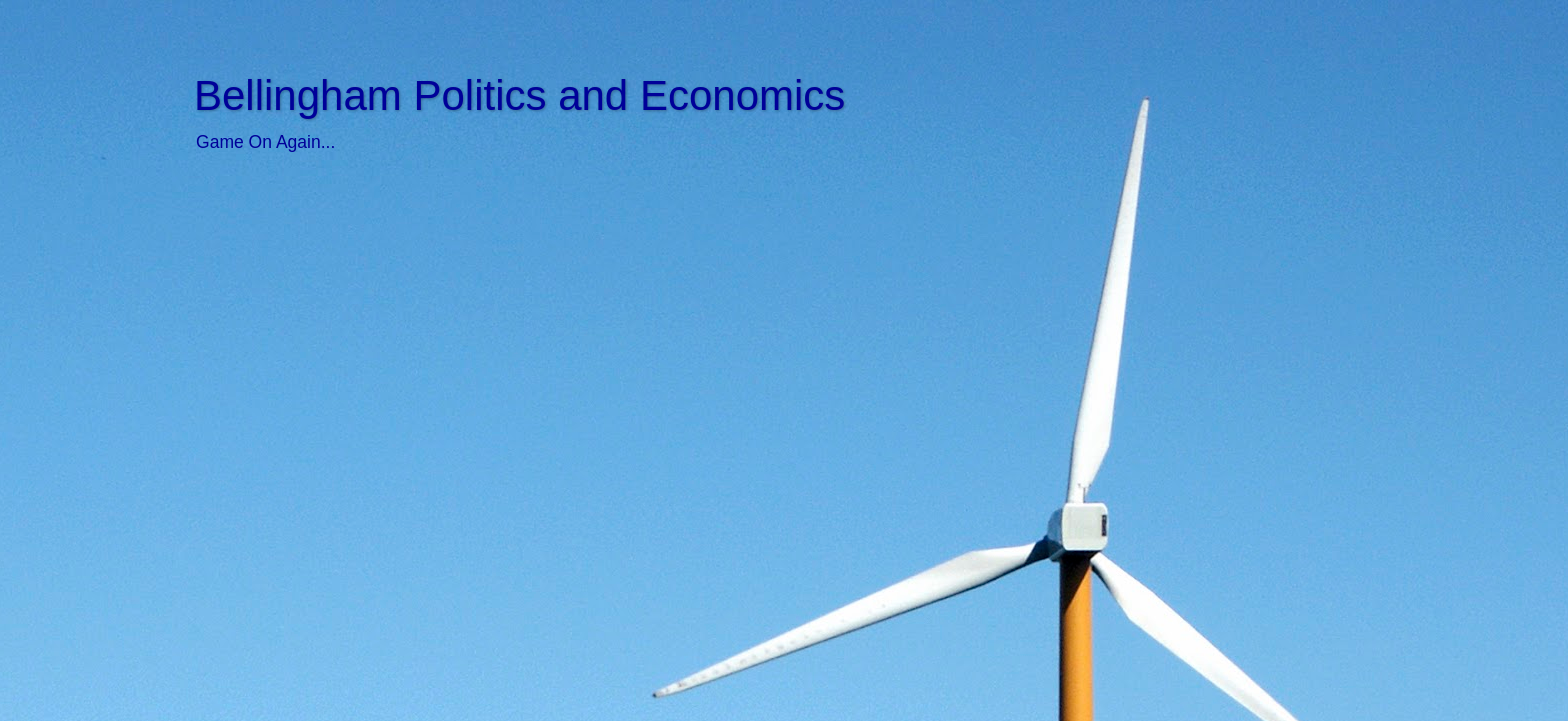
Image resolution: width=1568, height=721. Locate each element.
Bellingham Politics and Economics (519, 95)
